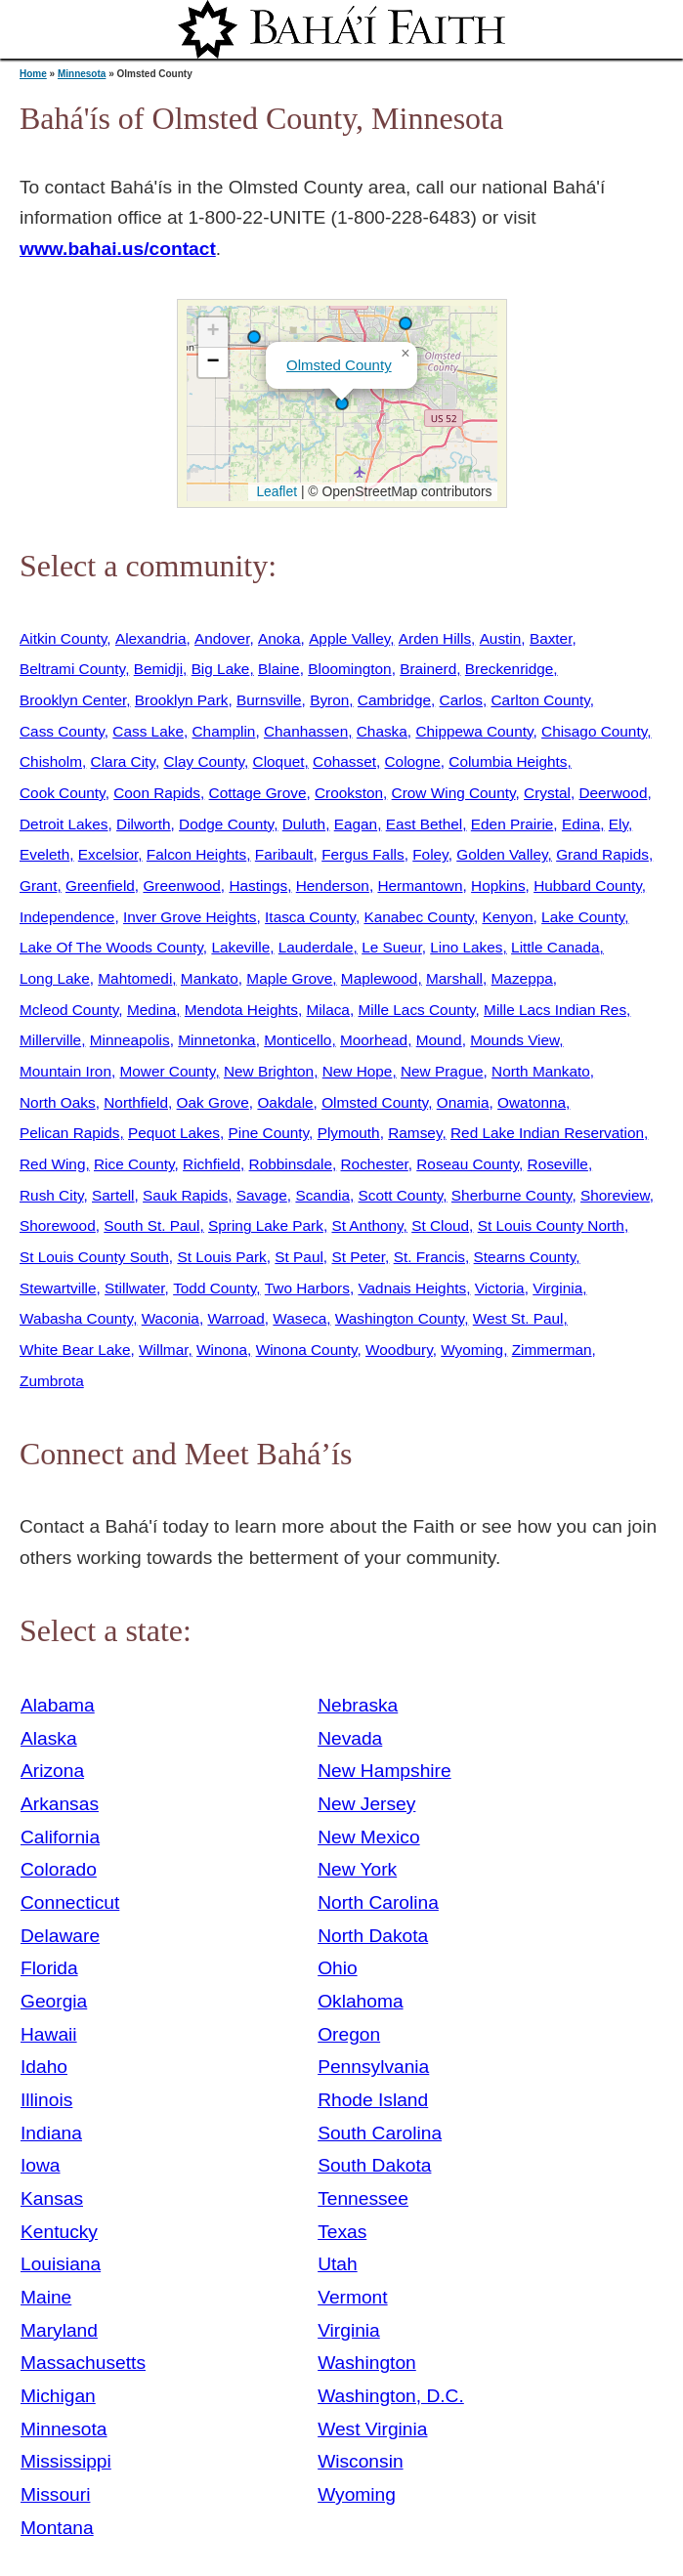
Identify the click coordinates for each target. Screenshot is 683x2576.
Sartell (113, 1195)
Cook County (63, 792)
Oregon (349, 2034)
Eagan (355, 824)
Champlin (224, 731)
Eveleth (44, 854)
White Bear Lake (75, 1349)
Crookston (349, 792)
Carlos (461, 700)
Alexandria (151, 638)
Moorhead (373, 1040)
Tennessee (363, 2198)
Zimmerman (552, 1349)
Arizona (52, 1770)
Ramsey (415, 1132)
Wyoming (472, 1349)
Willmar (163, 1349)
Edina (581, 824)
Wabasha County (76, 1318)
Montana (57, 2527)
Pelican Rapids (69, 1132)
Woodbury (399, 1349)
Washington (367, 2362)
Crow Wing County (454, 792)
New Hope (357, 1071)
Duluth (303, 824)
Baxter (551, 638)
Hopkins (498, 885)
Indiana (51, 2133)
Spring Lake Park (265, 1225)
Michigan (58, 2396)
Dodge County (226, 824)
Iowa (41, 2165)
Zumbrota (52, 1380)
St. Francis (429, 1256)
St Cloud (440, 1225)
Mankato (209, 978)
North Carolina (378, 1902)
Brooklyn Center (73, 700)
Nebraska (358, 1705)
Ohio (338, 1968)
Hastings (258, 885)
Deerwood (612, 792)
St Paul (299, 1256)
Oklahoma (360, 2001)
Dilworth (143, 824)
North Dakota (373, 1935)
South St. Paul (151, 1225)
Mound (439, 1040)
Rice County (134, 1164)
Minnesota (82, 73)
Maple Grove (289, 978)
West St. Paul (518, 1318)
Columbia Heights (507, 761)
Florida (49, 1968)
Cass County (62, 731)
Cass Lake (148, 731)
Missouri (55, 2494)
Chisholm (51, 761)
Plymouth (349, 1132)
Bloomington (349, 668)
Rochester (374, 1164)
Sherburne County (512, 1195)
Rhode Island (373, 2100)
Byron (329, 700)
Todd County (214, 1288)
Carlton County (540, 700)
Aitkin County (63, 638)
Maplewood (379, 978)
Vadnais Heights (412, 1288)
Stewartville (58, 1288)
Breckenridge (509, 668)
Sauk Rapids (185, 1195)
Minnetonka (216, 1040)
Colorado (59, 1869)
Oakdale (285, 1102)
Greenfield (100, 885)
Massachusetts (83, 2362)
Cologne (413, 761)
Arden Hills (435, 638)
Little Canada (555, 947)
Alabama (58, 1705)
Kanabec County (418, 916)
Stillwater (134, 1288)
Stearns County (525, 1256)
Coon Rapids (156, 792)
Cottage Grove (258, 792)
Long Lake (55, 978)
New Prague (442, 1071)
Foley (430, 854)
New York (357, 1869)
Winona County (307, 1349)
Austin (501, 638)
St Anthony (367, 1225)
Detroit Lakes (64, 824)
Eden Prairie (512, 824)
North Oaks (58, 1102)
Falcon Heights (196, 854)
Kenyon (507, 916)
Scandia (322, 1195)
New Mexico (369, 1837)
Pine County (269, 1132)
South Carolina (380, 2133)
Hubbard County (588, 885)
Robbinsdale (290, 1164)
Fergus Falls (363, 854)
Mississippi (66, 2461)
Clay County (203, 761)
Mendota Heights (241, 1009)
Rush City (51, 1195)
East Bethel (424, 824)
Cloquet (279, 761)
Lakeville (240, 947)
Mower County (167, 1071)
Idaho (44, 2066)
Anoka (279, 638)
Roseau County (467, 1164)
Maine (46, 2297)
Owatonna (531, 1102)
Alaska (49, 1738)
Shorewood (58, 1225)
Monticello (297, 1040)
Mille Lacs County (416, 1009)
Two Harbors (307, 1288)
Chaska (382, 731)
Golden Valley (501, 854)
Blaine (279, 668)
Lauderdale (316, 947)
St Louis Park (221, 1256)
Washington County (399, 1318)
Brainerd (428, 668)
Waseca (299, 1318)
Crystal (547, 792)
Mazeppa (522, 978)
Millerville (50, 1040)
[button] (254, 337)
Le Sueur (392, 947)
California (60, 1837)
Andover (221, 638)
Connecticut (70, 1902)
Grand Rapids (602, 854)
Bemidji (158, 668)
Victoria (500, 1288)
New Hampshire (384, 1770)
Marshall (454, 978)
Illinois (46, 2100)
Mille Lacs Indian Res (555, 1009)
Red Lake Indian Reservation (547, 1132)
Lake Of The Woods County (111, 947)
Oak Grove (213, 1102)
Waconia (170, 1318)
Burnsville (269, 700)
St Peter (358, 1256)
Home (33, 73)
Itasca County (310, 916)
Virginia (557, 1288)
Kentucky (59, 2231)
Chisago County (594, 731)
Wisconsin (360, 2461)
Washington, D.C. (391, 2396)
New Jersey (366, 1804)
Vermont (352, 2297)
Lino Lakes (466, 947)
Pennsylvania (373, 2066)
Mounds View (514, 1040)
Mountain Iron (65, 1071)
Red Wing (52, 1164)
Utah (338, 2264)
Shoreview (615, 1195)
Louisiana (61, 2264)
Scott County (401, 1195)
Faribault (284, 854)
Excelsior (108, 854)
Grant (38, 885)
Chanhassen (306, 731)
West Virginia (372, 2429)
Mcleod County (69, 1009)
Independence (67, 916)
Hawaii (49, 2034)
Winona (221, 1349)
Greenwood (181, 885)
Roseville (558, 1164)
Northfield (136, 1102)
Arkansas (60, 1804)
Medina (151, 1009)
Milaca (328, 1009)
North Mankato (540, 1071)
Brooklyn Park (182, 700)
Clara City (123, 761)
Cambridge (394, 700)
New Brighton (269, 1071)
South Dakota (374, 2165)
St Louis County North (551, 1225)
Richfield (211, 1164)
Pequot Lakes (174, 1132)
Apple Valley (349, 638)
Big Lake (221, 668)
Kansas (52, 2198)
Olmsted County (339, 365)
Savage (261, 1195)
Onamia (463, 1102)
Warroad (235, 1318)
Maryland (59, 2330)
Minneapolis (130, 1040)
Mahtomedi (135, 978)
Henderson (332, 885)
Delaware (60, 1935)
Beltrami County (72, 668)
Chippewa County (474, 731)
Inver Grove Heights (190, 916)
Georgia (54, 2001)
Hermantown (419, 885)
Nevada (350, 1738)
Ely (618, 824)
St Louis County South (94, 1256)
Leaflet (275, 491)
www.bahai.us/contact (118, 248)
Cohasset (344, 761)
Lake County (582, 916)
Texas (342, 2231)
